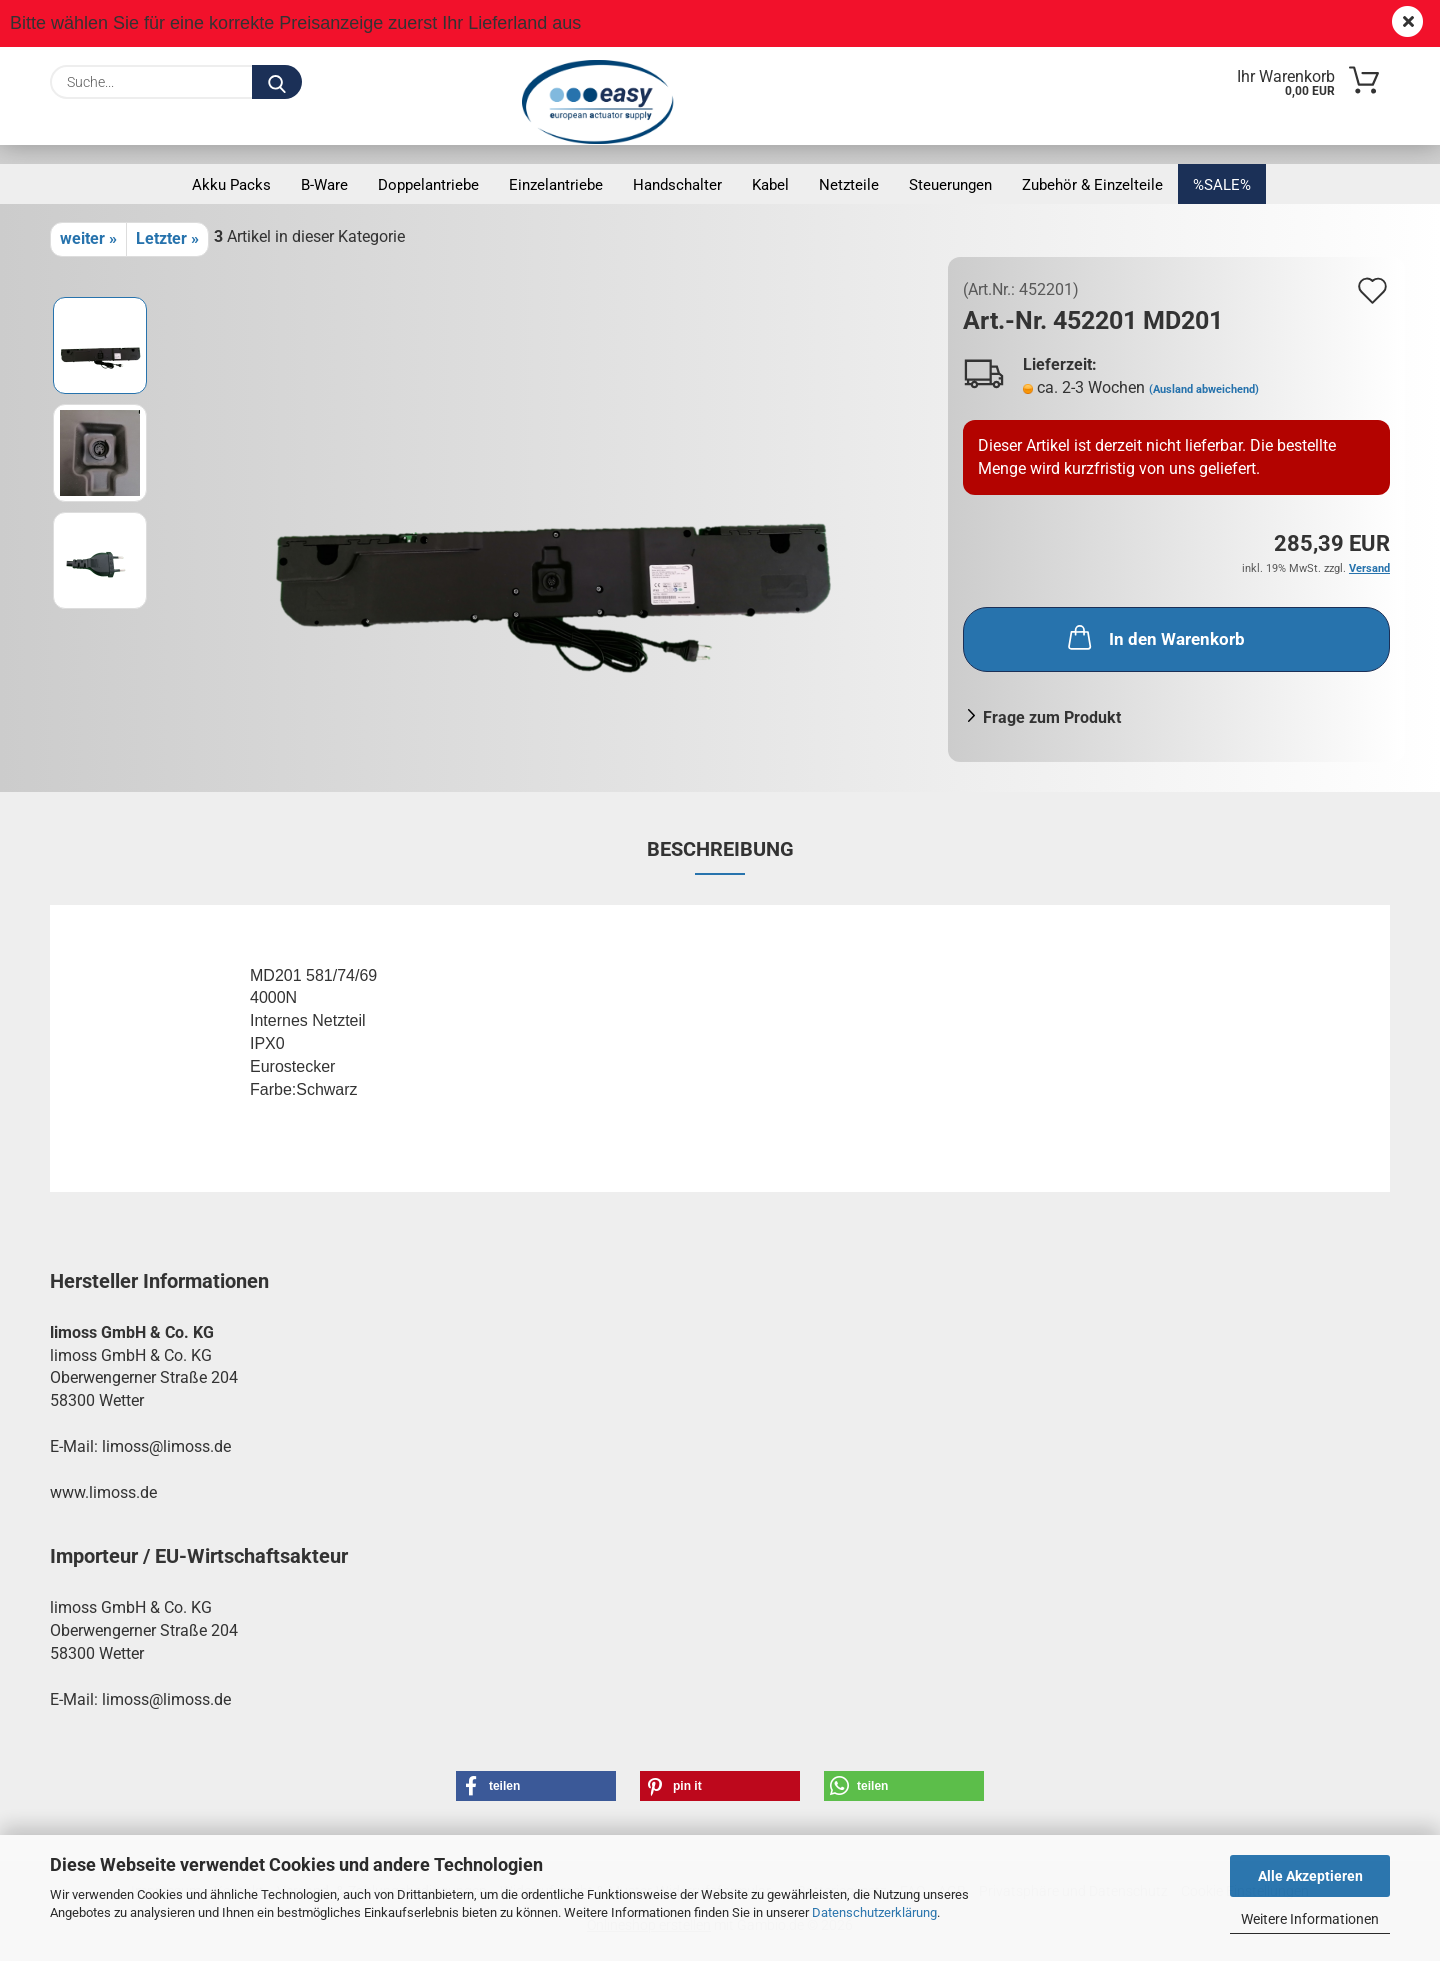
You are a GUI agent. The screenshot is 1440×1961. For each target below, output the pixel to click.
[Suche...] (277, 82)
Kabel (770, 185)
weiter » (88, 238)
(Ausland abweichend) (1204, 389)
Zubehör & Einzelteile (1092, 185)
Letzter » (167, 238)
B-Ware (324, 185)
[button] (536, 1786)
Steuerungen (950, 185)
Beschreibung (720, 849)
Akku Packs (231, 185)
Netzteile (849, 185)
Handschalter (677, 185)
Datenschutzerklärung (874, 1912)
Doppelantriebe (428, 185)
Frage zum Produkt (1052, 717)
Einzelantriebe (556, 185)
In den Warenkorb (1154, 637)
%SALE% (1222, 185)
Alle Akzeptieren (1310, 1876)
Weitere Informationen (1310, 1919)
